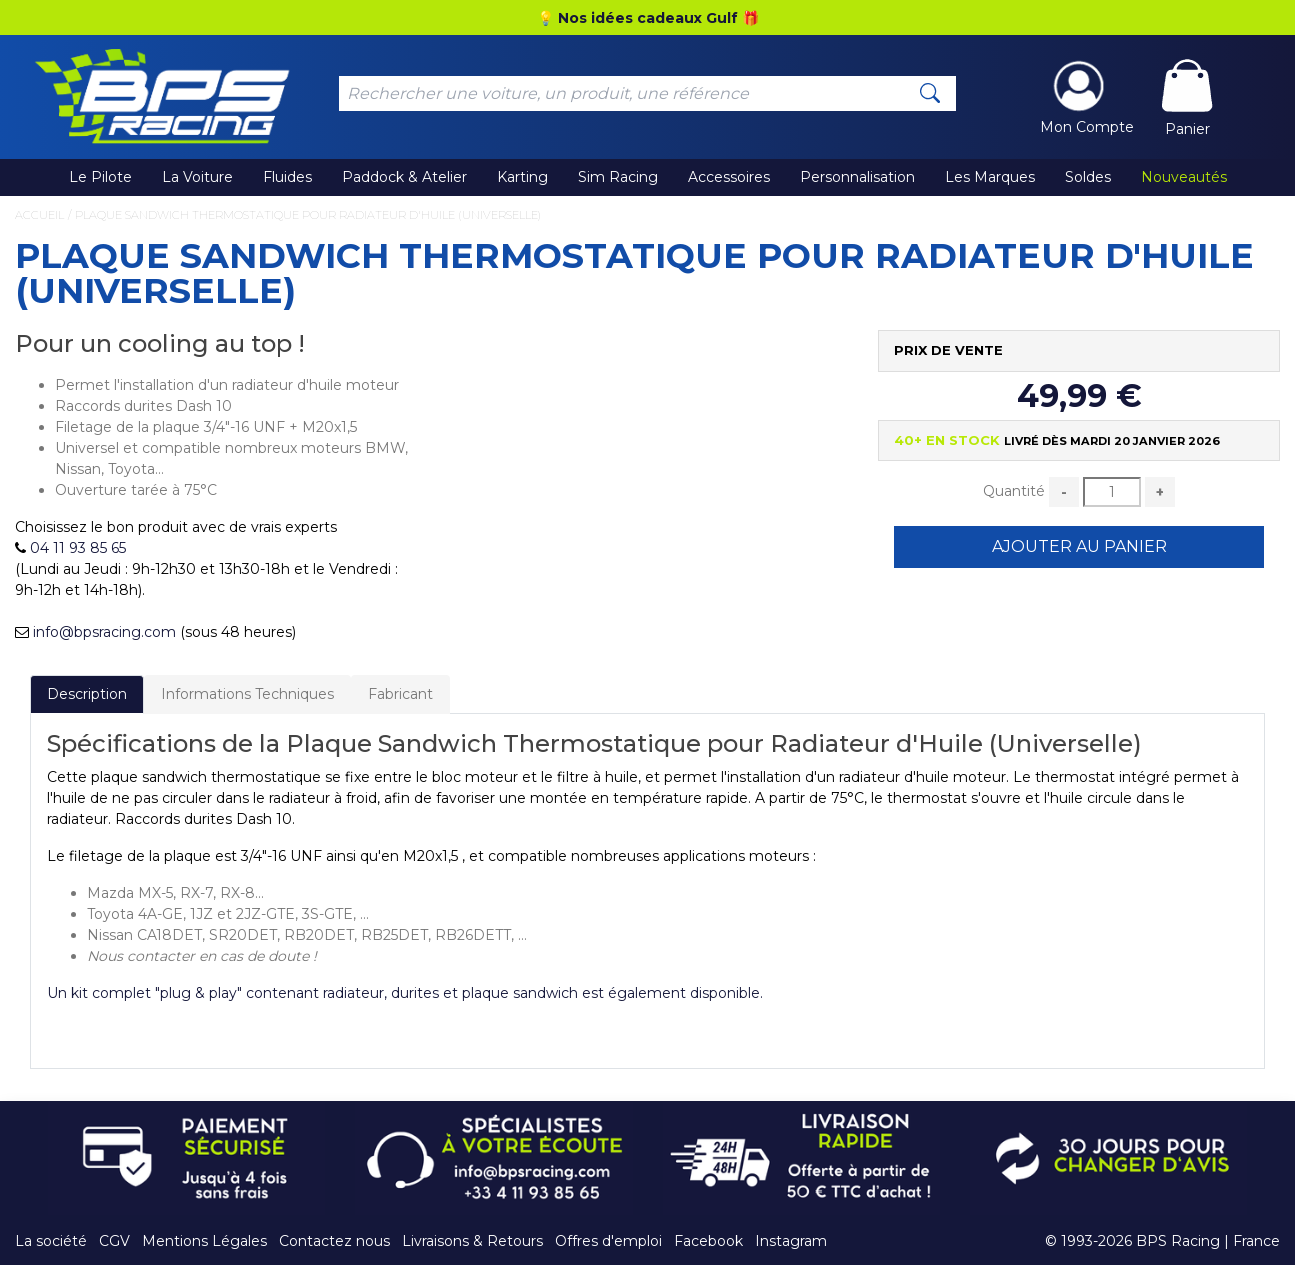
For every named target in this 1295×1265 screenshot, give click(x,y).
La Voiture (197, 177)
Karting (522, 177)
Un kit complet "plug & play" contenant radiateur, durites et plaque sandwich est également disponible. (405, 993)
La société (51, 1241)
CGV (114, 1241)
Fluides (287, 177)
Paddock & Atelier (404, 177)
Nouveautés (1184, 177)
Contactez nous (334, 1241)
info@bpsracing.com (104, 632)
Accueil (39, 215)
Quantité (1014, 491)
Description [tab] (87, 694)
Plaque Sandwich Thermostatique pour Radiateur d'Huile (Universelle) (308, 215)
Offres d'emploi (608, 1241)
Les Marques (990, 177)
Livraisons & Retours (472, 1241)
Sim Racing (618, 177)
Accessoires (729, 177)
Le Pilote (100, 177)
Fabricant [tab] (400, 694)
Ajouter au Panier (1079, 546)
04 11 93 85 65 (78, 548)
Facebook (708, 1241)
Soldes (1088, 177)
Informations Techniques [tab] (247, 694)
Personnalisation (857, 177)
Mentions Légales (204, 1241)
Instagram (791, 1241)
